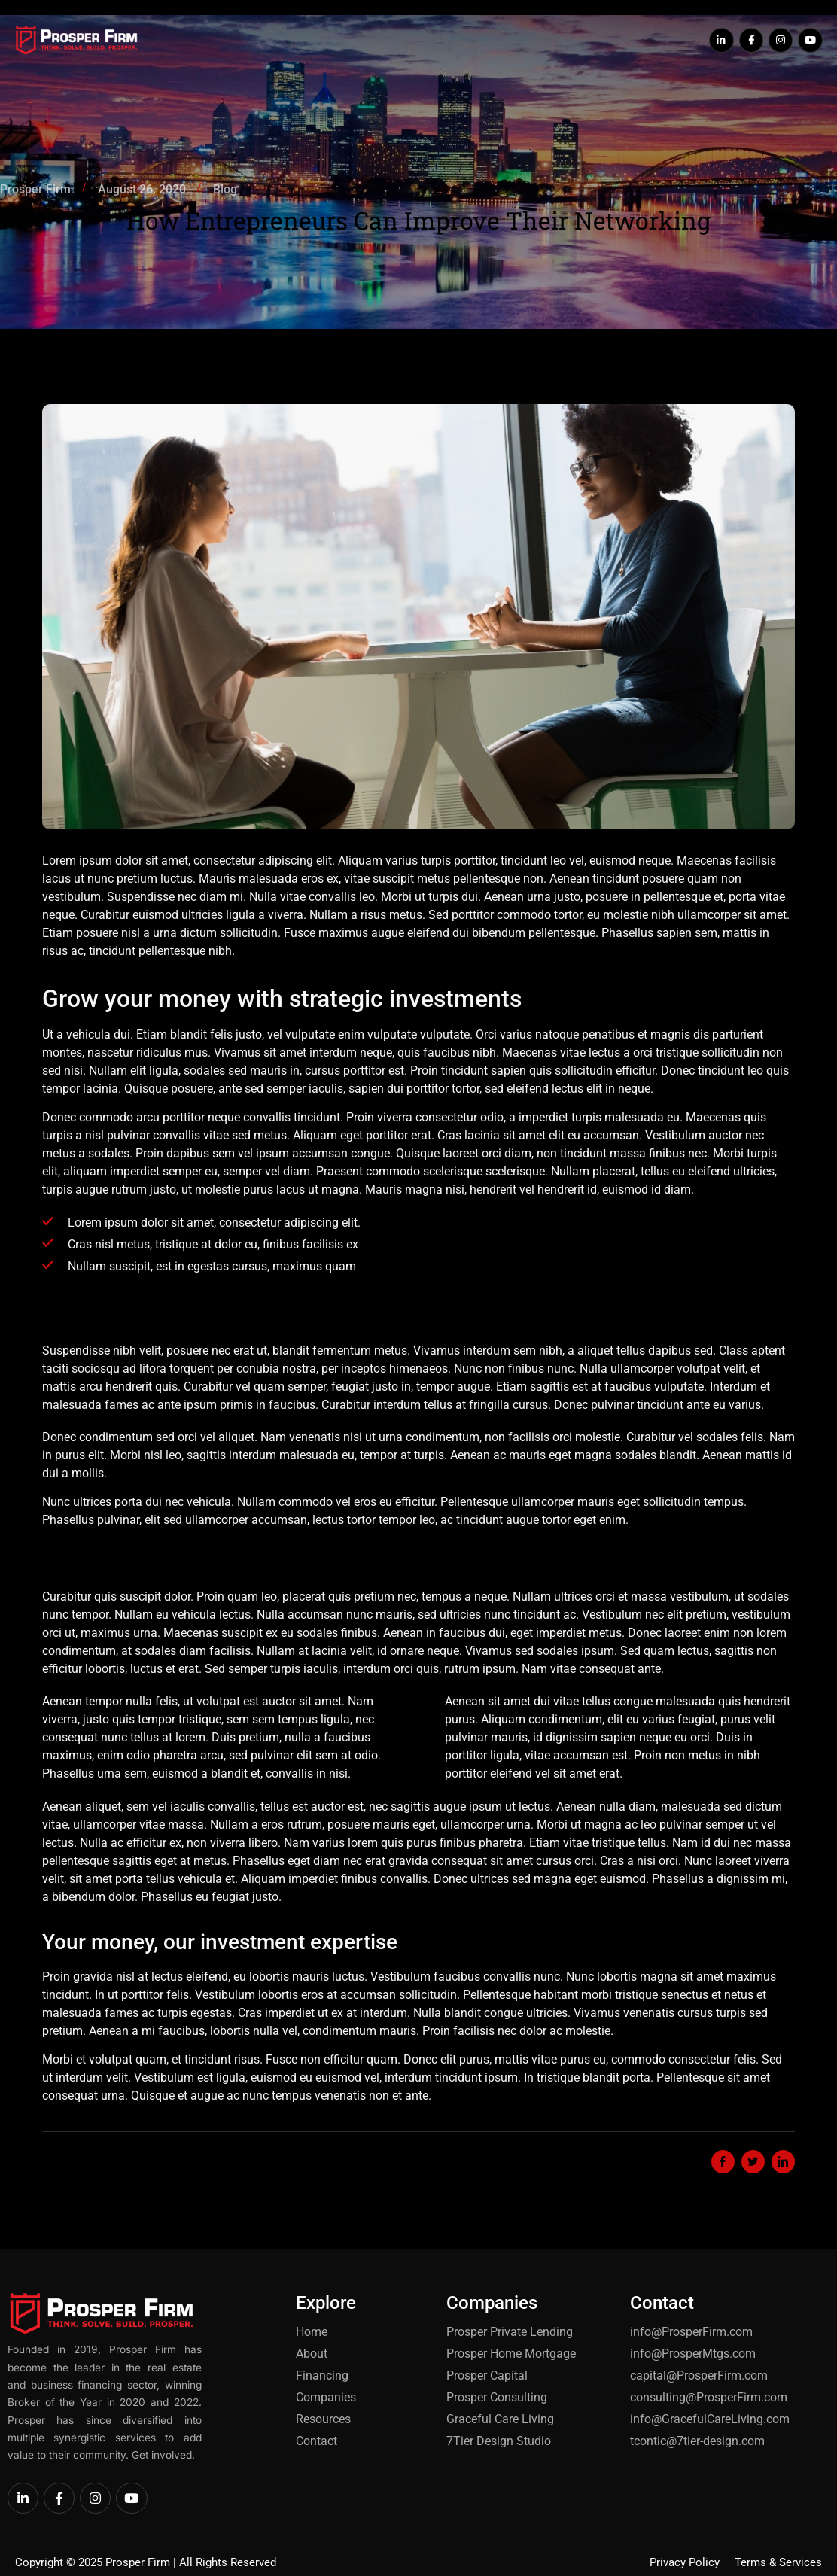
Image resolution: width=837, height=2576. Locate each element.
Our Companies (488, 27)
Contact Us (429, 54)
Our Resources (594, 27)
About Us (295, 27)
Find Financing (383, 27)
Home (235, 27)
